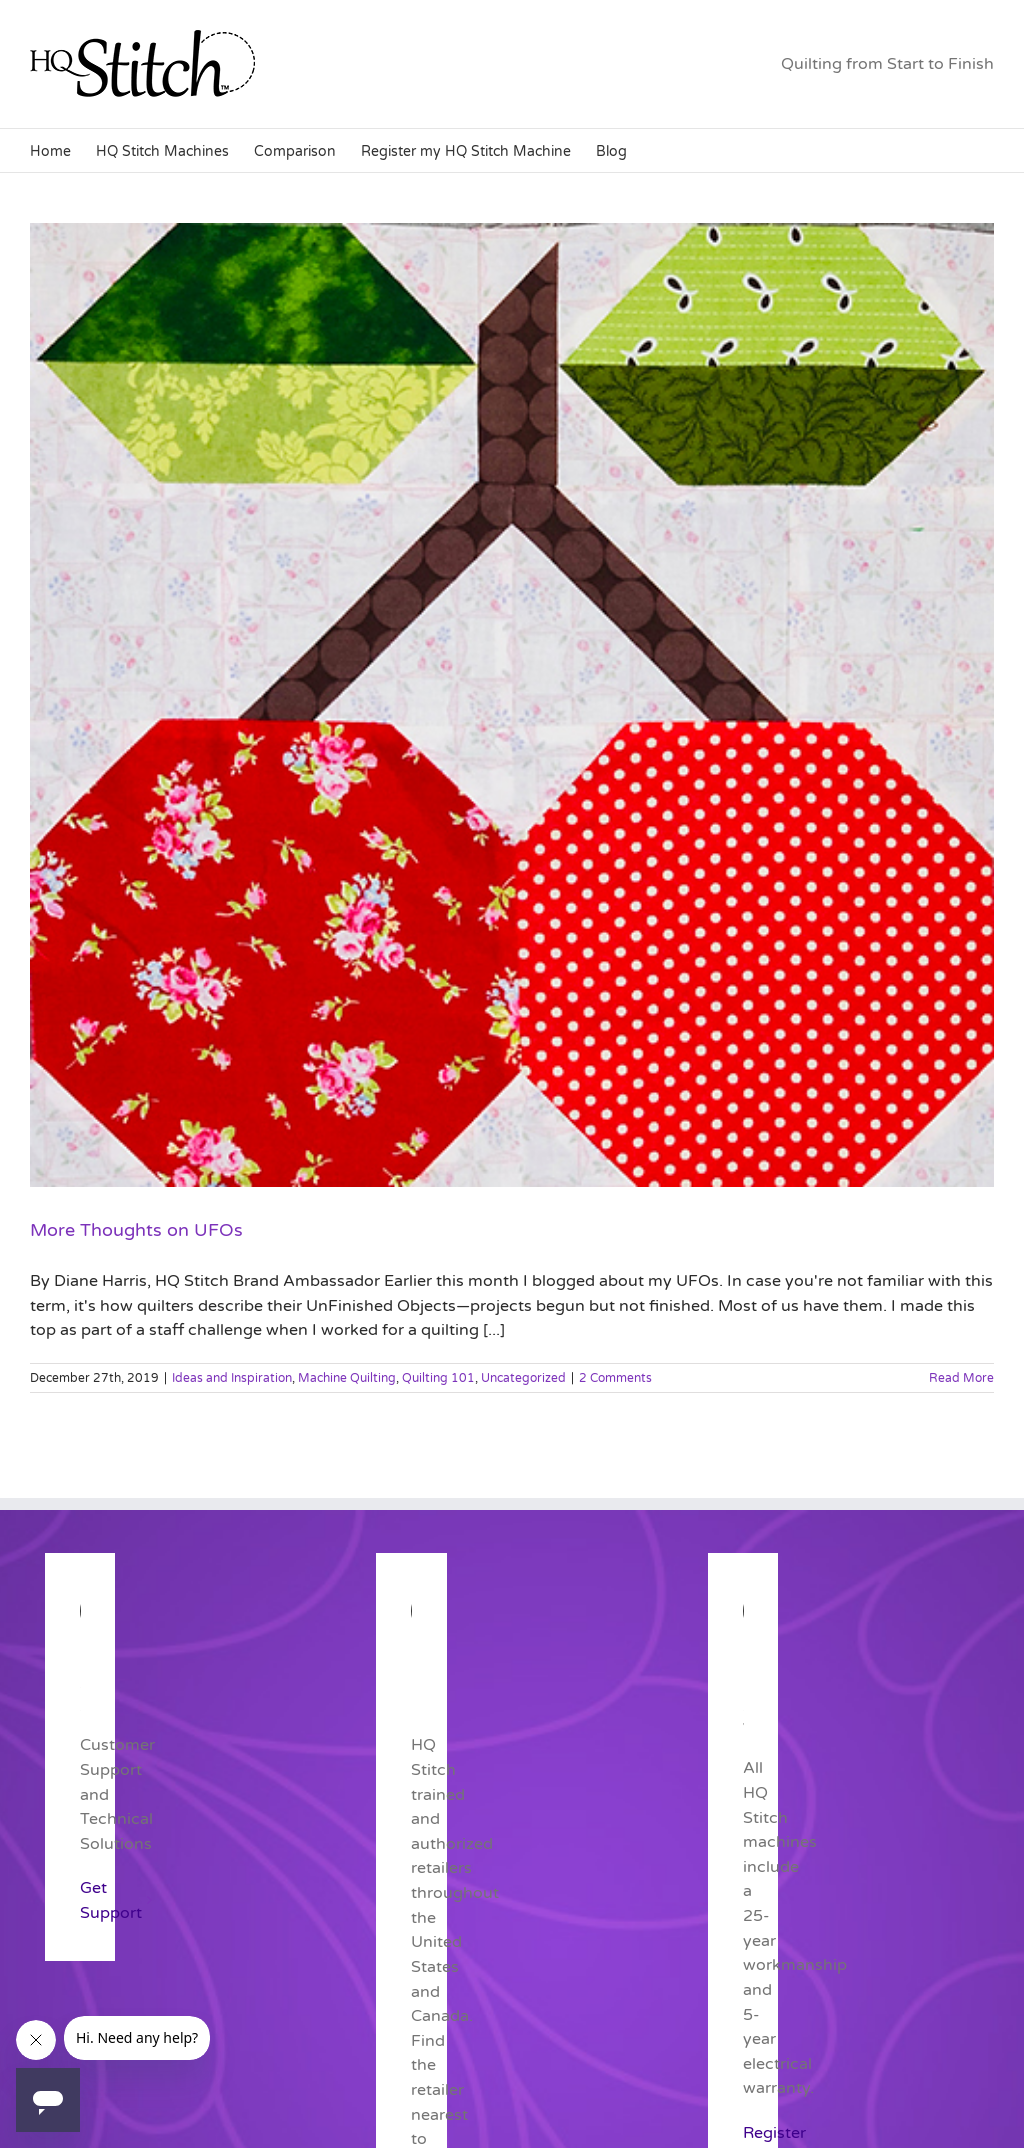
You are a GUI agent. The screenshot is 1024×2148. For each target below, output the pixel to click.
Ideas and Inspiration (232, 1378)
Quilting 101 (438, 1378)
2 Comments (615, 1378)
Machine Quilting (347, 1378)
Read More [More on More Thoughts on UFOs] (961, 1378)
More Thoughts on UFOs (136, 1230)
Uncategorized (523, 1378)
